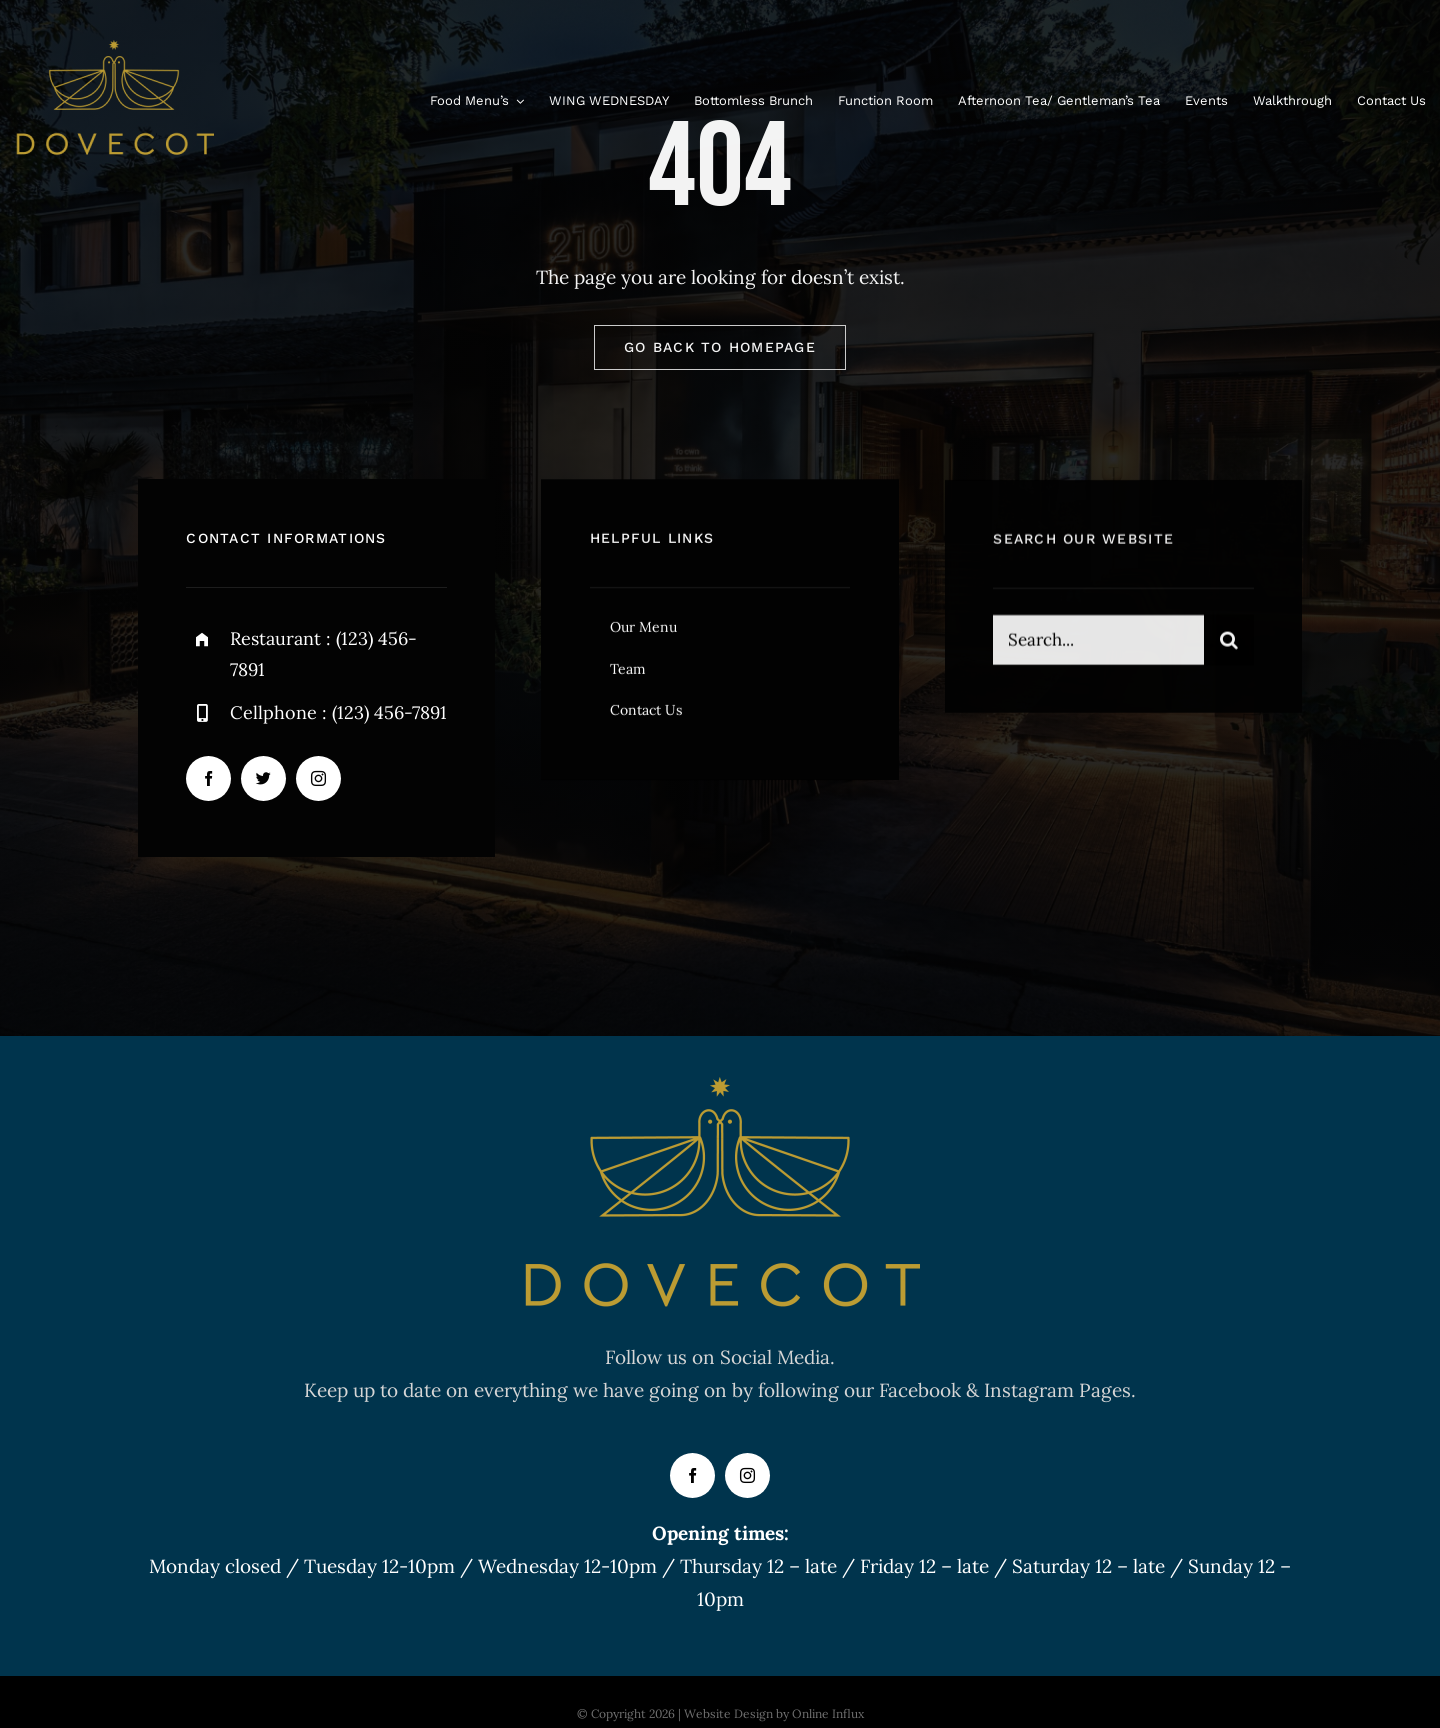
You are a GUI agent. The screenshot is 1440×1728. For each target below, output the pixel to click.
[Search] (1229, 648)
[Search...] (1098, 648)
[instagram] (318, 781)
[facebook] (208, 781)
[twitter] (263, 781)
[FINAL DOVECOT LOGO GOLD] (114, 49)
